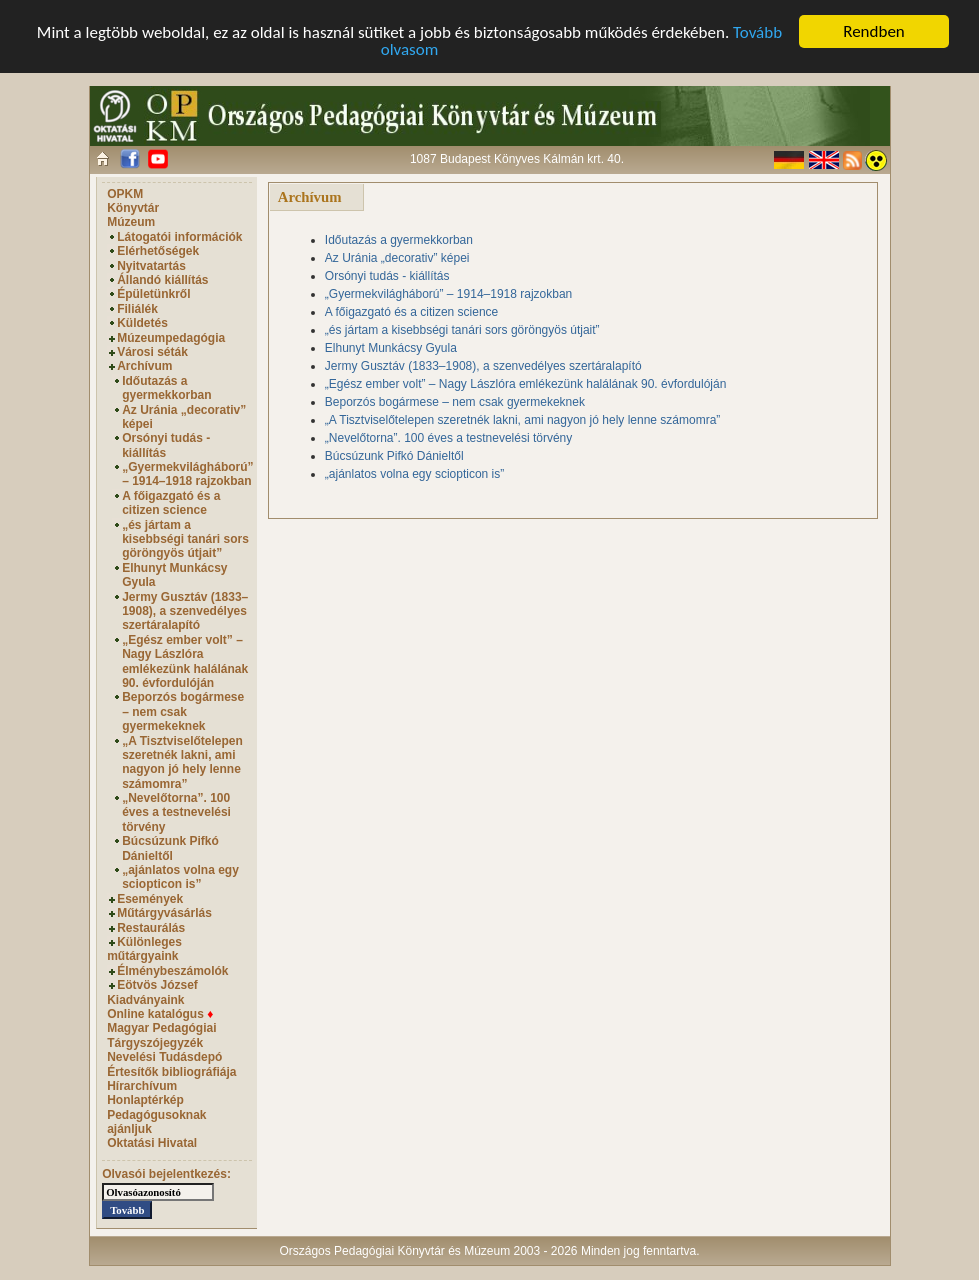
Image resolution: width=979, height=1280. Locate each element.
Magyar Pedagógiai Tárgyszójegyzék (161, 1035)
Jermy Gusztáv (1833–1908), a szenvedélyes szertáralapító (185, 611)
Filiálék (137, 309)
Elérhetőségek (158, 251)
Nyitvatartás (151, 266)
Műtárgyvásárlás (164, 913)
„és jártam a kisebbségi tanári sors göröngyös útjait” (185, 539)
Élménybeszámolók (172, 971)
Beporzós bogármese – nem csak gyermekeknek (183, 711)
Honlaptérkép (145, 1100)
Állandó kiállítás (162, 280)
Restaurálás (151, 928)
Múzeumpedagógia (171, 338)
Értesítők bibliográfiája (171, 1071)
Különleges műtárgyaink (144, 949)
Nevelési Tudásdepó (164, 1057)
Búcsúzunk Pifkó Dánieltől (170, 848)
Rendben (874, 31)
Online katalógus (160, 1014)
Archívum (144, 366)
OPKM (125, 194)
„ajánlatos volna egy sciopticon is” (180, 877)
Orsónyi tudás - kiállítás (166, 445)
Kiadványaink (145, 999)
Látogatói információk (179, 237)
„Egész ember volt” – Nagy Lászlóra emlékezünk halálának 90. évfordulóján (185, 661)
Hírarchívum (142, 1086)
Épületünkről (153, 294)
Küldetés (142, 323)
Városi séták (152, 352)
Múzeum (131, 222)
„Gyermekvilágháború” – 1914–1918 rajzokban (187, 474)
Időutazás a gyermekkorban (166, 388)
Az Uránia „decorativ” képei (397, 258)
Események (150, 899)
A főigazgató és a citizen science (171, 503)
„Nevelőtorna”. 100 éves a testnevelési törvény (176, 812)
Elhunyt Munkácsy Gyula (391, 348)
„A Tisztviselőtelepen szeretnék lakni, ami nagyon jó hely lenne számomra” (182, 761)
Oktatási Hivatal (152, 1143)
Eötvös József (157, 985)
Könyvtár (133, 208)
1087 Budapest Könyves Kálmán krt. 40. (517, 159)
